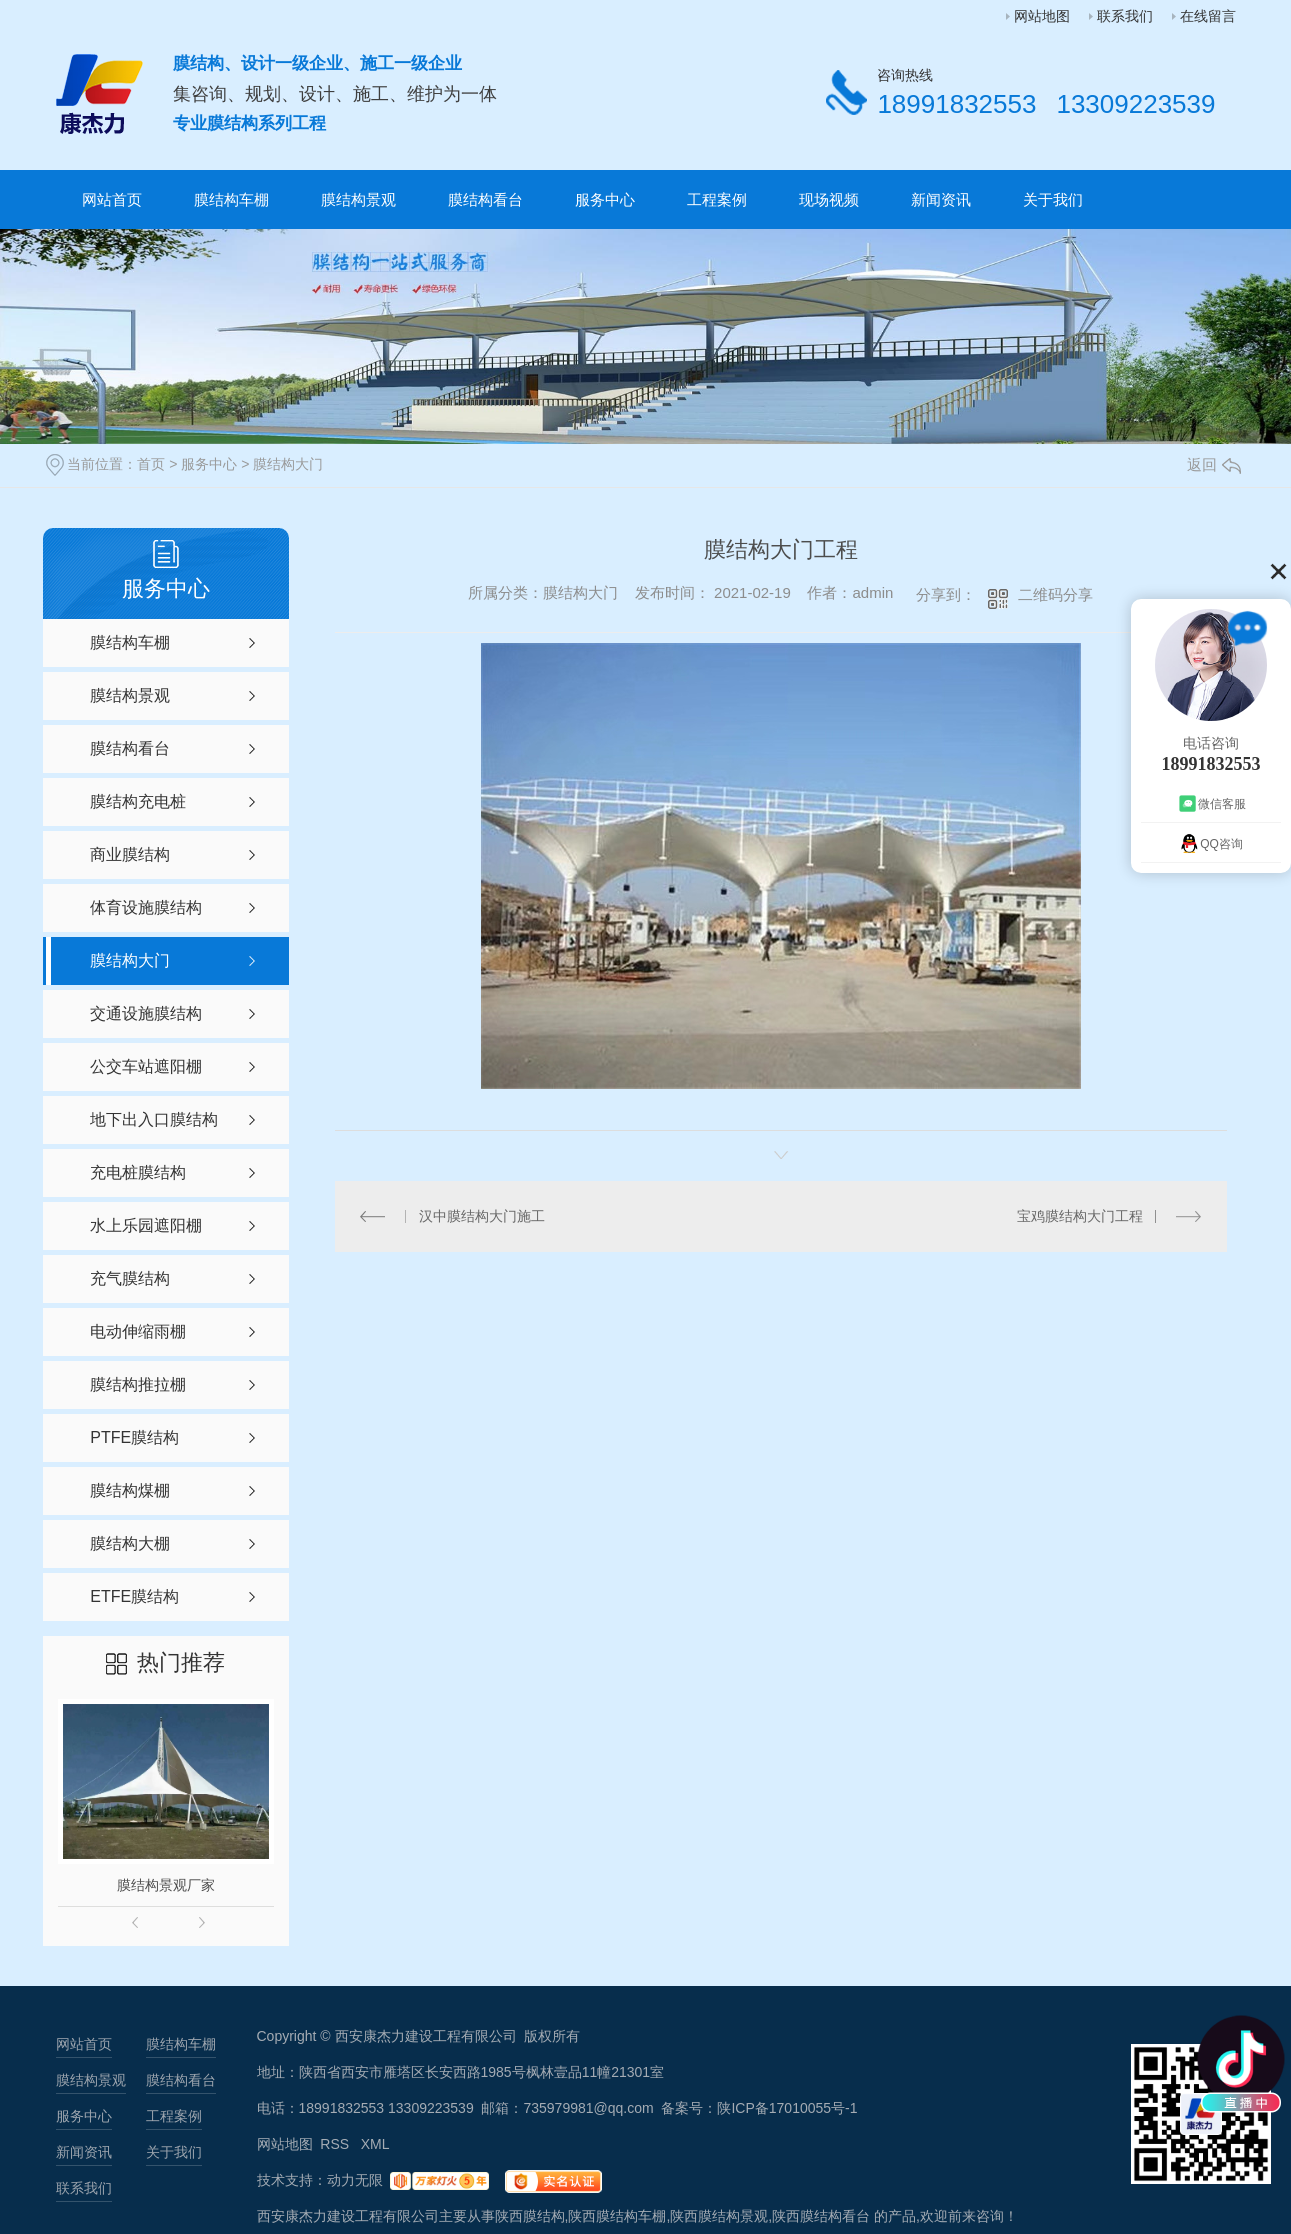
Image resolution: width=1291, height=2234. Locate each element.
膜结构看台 (485, 199)
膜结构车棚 (231, 199)
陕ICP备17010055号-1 (787, 2108)
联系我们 (1125, 16)
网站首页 (112, 199)
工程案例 (717, 199)
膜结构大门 (288, 464)
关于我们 (1053, 199)
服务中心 (605, 199)
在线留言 (1208, 16)
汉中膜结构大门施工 (482, 1216)
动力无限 (355, 2180)
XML (375, 2144)
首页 (151, 464)
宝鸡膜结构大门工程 (1080, 1216)
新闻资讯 (941, 199)
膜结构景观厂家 (166, 1885)
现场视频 (829, 199)
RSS (336, 2144)
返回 (1214, 464)
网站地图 (1042, 16)
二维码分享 (1055, 594)
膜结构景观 (358, 199)
